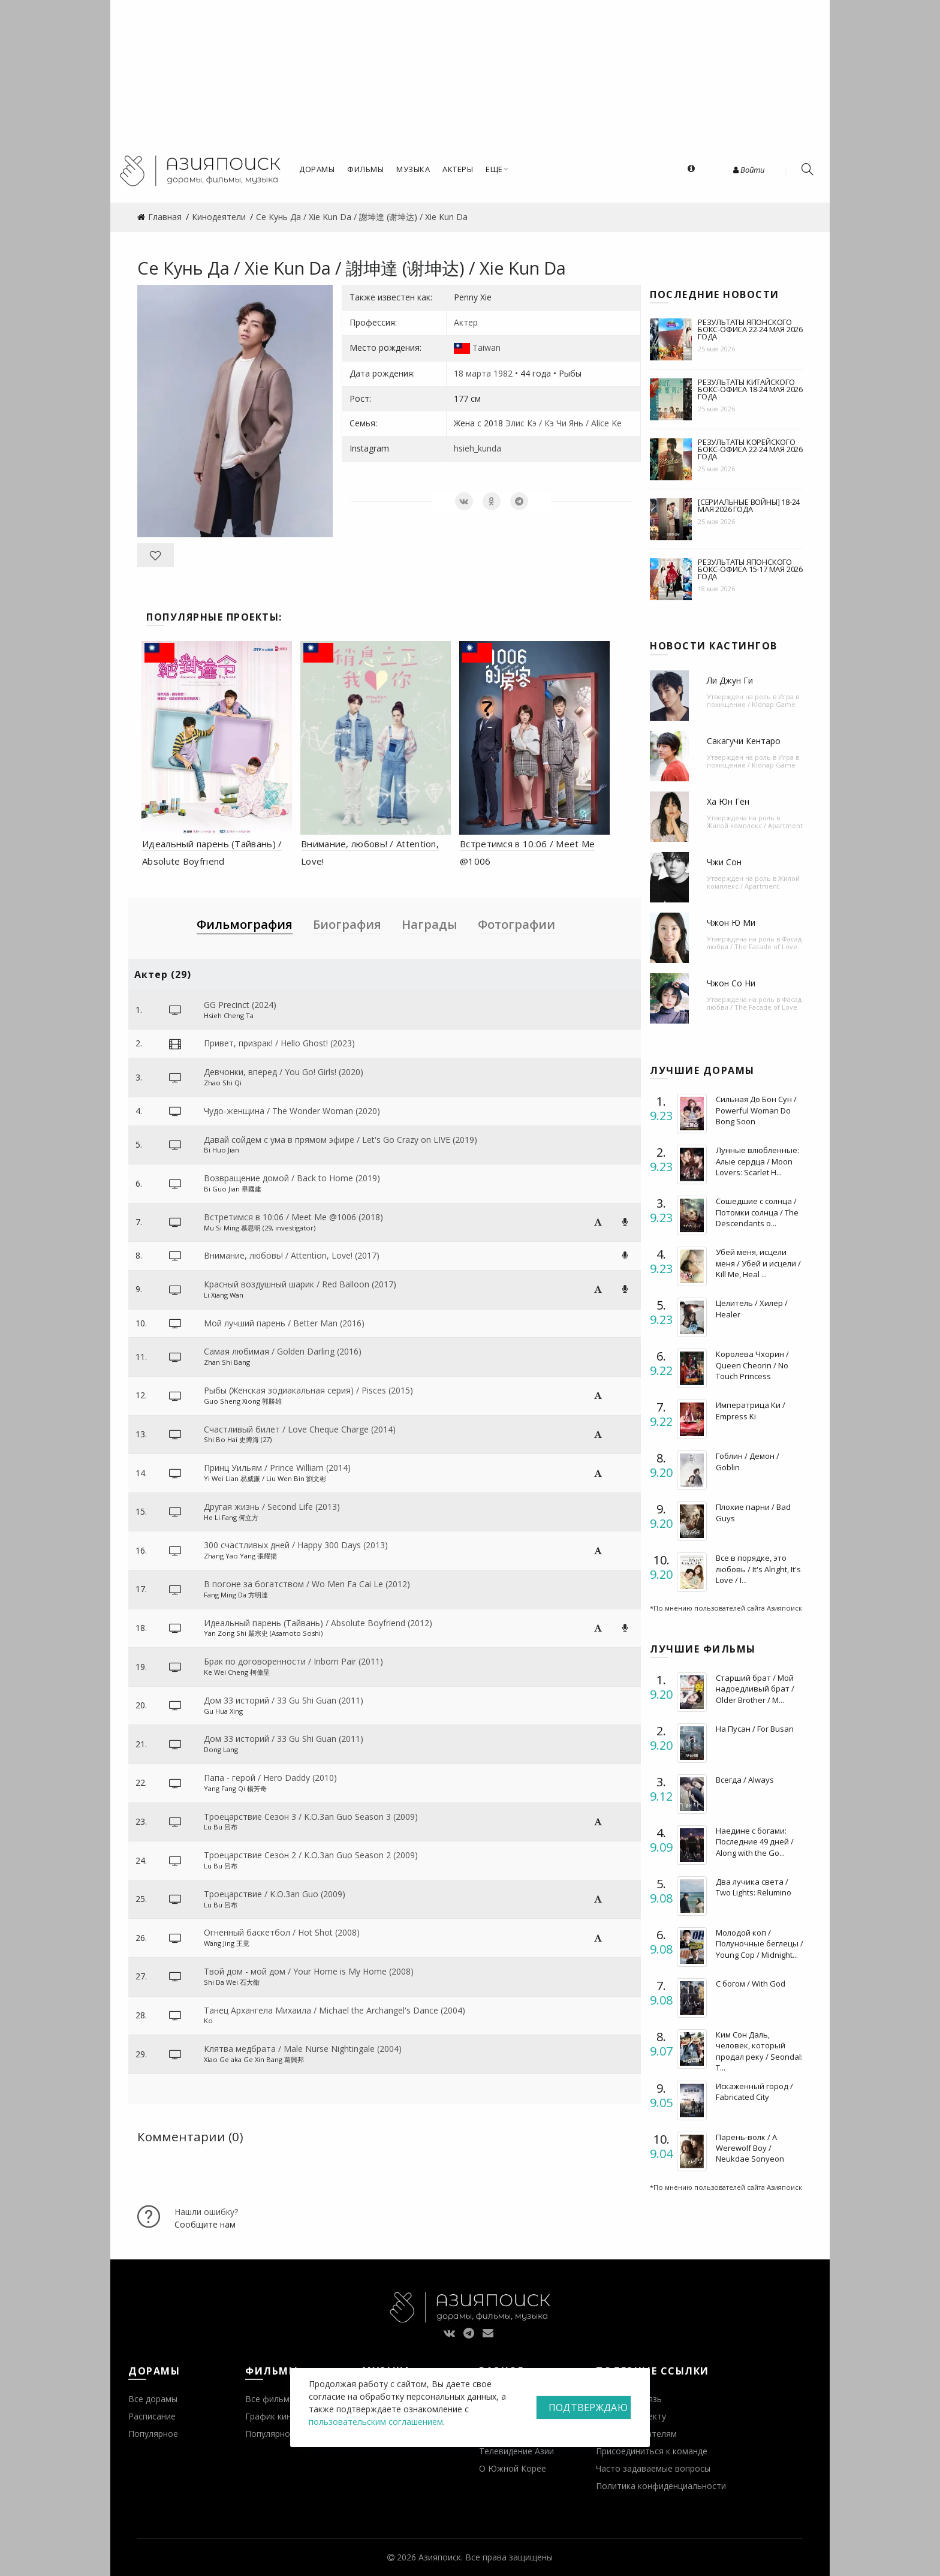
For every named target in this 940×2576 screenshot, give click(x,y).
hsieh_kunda (477, 448)
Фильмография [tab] (245, 924)
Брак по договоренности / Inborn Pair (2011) (293, 1661)
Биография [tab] (347, 924)
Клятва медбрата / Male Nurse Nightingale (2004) (303, 2048)
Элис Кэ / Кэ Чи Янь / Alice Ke (563, 423)
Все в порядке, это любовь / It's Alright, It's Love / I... (758, 1568)
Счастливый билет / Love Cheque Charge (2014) (300, 1429)
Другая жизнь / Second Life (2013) (272, 1506)
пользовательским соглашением (376, 2421)
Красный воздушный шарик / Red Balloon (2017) (300, 1284)
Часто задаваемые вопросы (653, 2468)
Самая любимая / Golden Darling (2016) (282, 1351)
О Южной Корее (512, 2468)
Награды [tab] (429, 924)
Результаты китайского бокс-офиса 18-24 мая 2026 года (750, 389)
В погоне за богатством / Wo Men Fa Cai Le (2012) (307, 1584)
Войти (748, 169)
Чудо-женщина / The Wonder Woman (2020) (292, 1111)
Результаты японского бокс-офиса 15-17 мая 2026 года (750, 569)
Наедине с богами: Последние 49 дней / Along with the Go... (755, 1841)
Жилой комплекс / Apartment (755, 825)
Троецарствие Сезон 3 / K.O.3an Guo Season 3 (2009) (311, 1816)
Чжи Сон (724, 862)
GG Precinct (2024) (240, 1004)
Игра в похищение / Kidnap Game (753, 700)
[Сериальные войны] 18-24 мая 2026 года (749, 505)
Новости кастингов (714, 645)
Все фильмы (270, 2399)
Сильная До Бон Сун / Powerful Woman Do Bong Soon (756, 1110)
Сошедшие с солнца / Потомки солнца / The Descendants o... (757, 1212)
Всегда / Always (745, 1779)
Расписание (152, 2416)
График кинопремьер (288, 2416)
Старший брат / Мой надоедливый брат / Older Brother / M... (755, 1688)
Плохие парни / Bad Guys (753, 1512)
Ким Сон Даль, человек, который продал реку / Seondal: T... (759, 2051)
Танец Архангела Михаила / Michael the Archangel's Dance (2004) (334, 2010)
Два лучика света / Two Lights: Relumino (753, 1887)
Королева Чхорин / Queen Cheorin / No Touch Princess (752, 1365)
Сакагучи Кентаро (744, 741)
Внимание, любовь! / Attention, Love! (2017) (291, 1255)
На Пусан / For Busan (755, 1728)
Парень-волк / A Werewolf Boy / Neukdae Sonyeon (750, 2148)
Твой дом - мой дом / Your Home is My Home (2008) (309, 1971)
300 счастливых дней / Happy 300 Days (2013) (296, 1545)
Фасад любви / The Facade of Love (754, 942)
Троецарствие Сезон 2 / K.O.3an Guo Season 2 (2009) (311, 1855)
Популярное (153, 2433)
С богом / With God (750, 1983)
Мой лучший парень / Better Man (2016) (284, 1323)
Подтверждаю (588, 2407)
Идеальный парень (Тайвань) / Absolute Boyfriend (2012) (318, 1623)
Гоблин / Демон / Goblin (747, 1461)
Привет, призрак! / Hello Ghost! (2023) (279, 1043)
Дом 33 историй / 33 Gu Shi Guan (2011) (283, 1700)
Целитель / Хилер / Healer (752, 1308)
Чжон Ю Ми (731, 922)
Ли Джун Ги (730, 680)
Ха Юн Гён (728, 801)
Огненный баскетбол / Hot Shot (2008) (282, 1932)
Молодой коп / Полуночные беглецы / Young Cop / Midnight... (759, 1943)
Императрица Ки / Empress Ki (750, 1410)
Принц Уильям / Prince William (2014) (277, 1467)
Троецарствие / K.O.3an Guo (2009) (274, 1894)
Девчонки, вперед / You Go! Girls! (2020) (283, 1072)
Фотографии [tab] (516, 924)
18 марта (472, 373)
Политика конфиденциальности (661, 2485)
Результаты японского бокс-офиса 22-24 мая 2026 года (750, 329)
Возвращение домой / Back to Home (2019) (292, 1178)
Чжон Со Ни (731, 983)
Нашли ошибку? (206, 2211)
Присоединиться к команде (651, 2451)
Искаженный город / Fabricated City (754, 2091)
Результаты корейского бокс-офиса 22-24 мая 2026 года (750, 449)
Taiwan (486, 347)
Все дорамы (152, 2399)
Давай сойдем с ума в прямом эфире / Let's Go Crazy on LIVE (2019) (340, 1139)
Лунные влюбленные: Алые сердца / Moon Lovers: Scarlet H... (757, 1161)
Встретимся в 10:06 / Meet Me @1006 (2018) (293, 1217)
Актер (466, 322)
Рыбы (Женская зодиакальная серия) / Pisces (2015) (308, 1390)
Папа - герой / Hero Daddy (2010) (270, 1777)
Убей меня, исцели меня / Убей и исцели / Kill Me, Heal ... (758, 1263)
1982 (503, 373)
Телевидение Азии (516, 2451)
